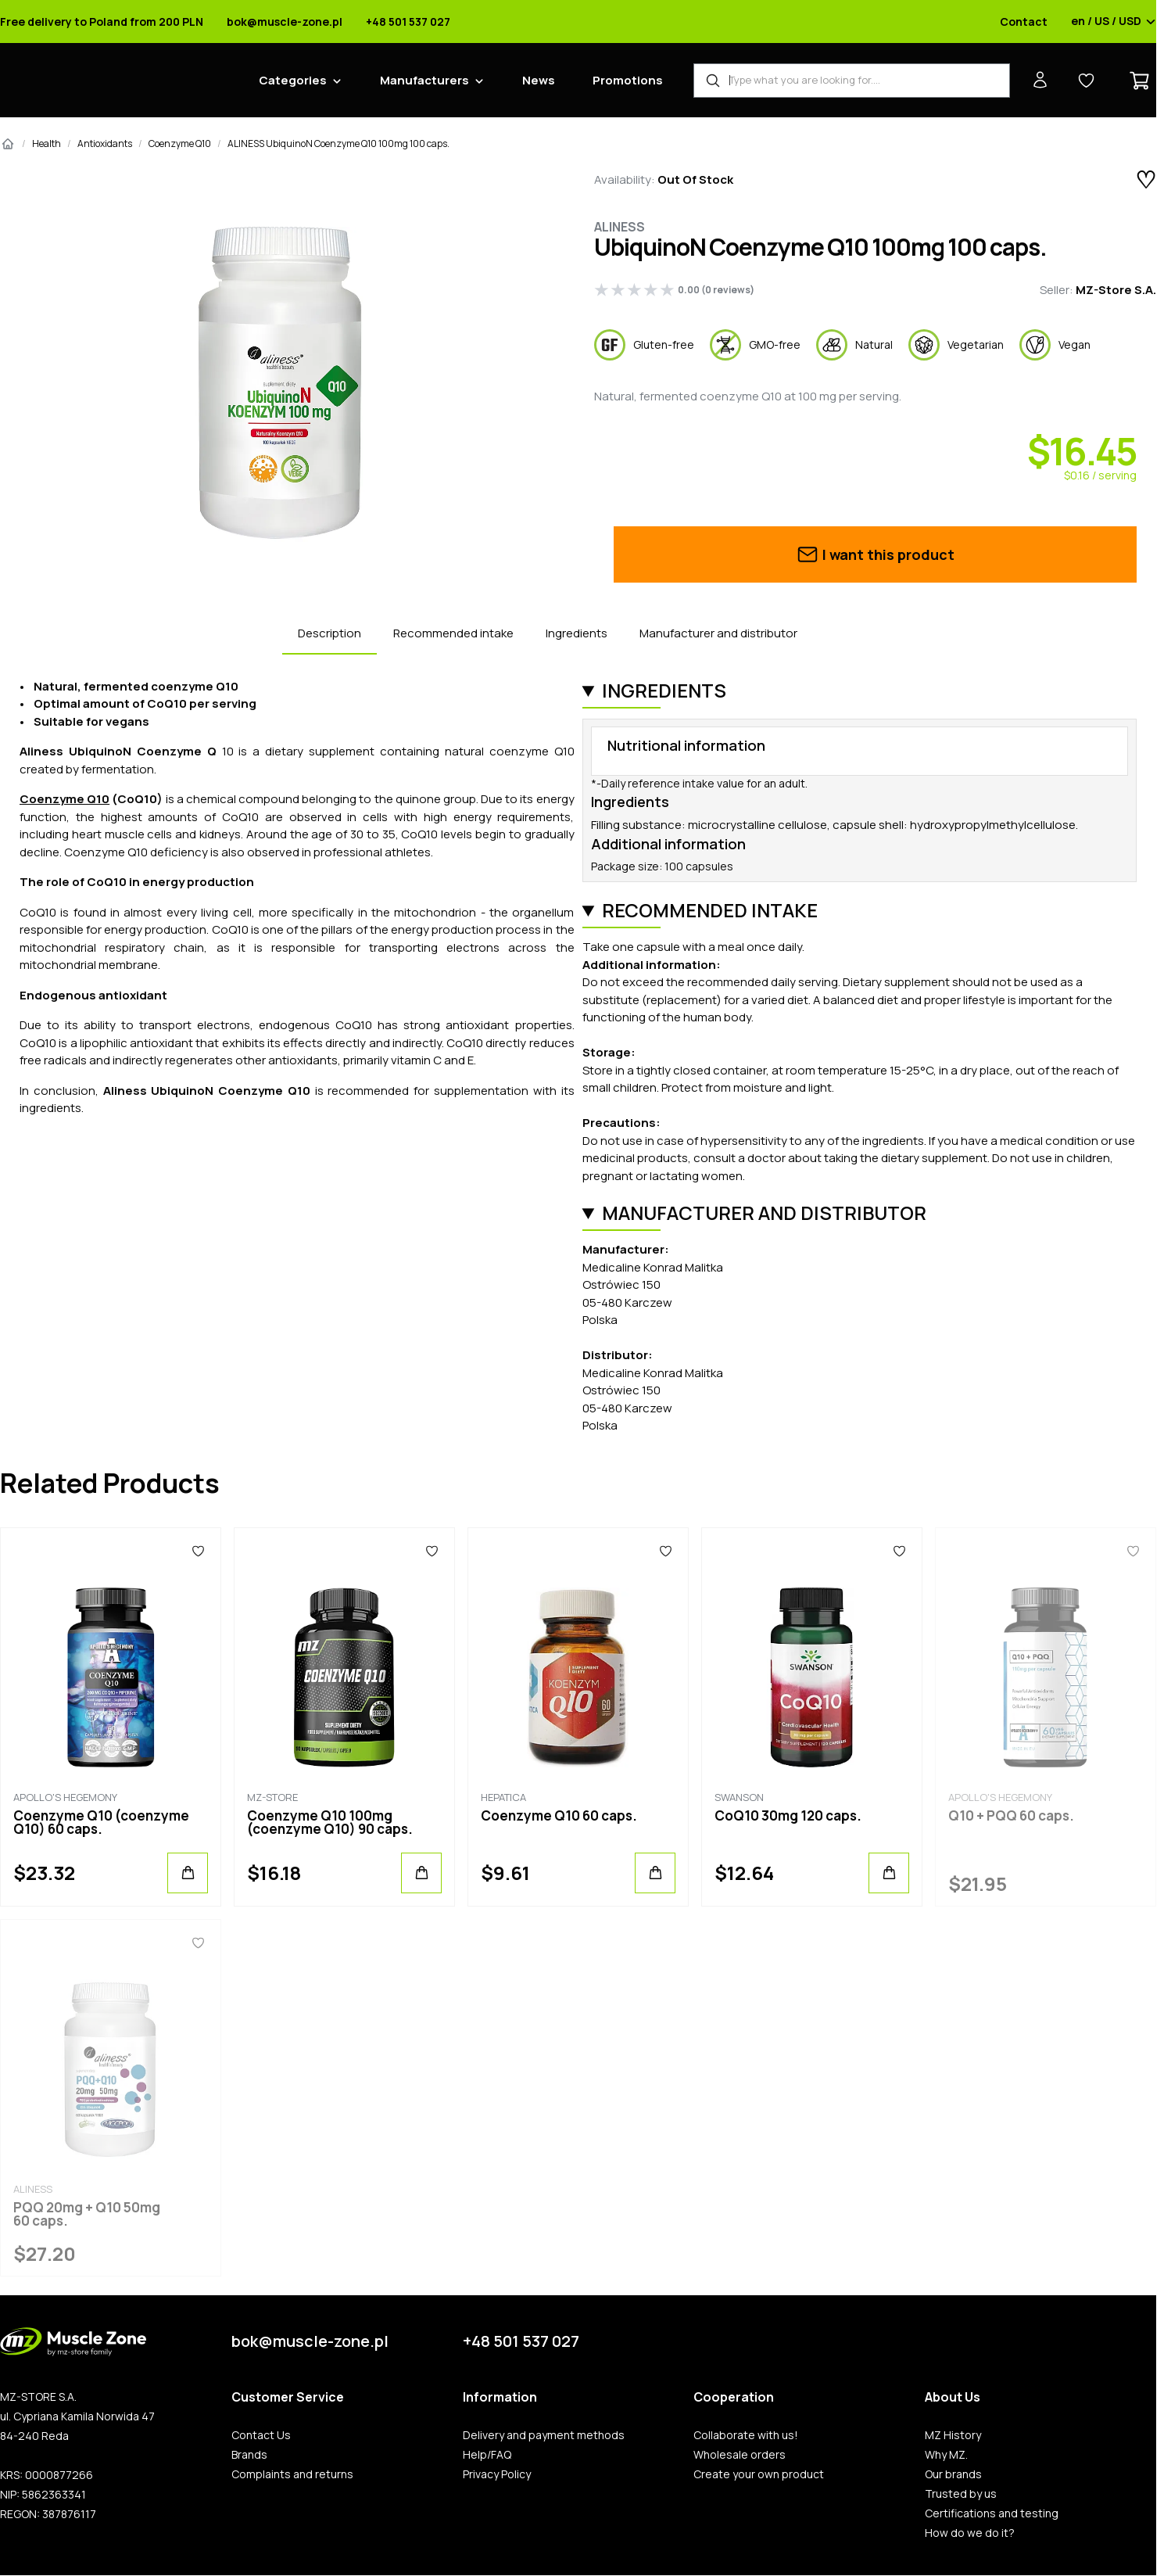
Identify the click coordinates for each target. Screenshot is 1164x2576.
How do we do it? (970, 2533)
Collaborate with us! (745, 2435)
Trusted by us (961, 2493)
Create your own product (758, 2474)
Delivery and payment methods (544, 2435)
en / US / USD (1113, 22)
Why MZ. (946, 2454)
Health (46, 143)
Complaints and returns (292, 2474)
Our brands (953, 2474)
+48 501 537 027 (408, 21)
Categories (293, 80)
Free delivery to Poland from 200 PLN (101, 21)
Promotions (628, 80)
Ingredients (576, 633)
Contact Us (261, 2435)
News (538, 80)
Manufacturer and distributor (718, 633)
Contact (1024, 21)
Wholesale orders (739, 2454)
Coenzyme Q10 (180, 143)
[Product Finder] (851, 80)
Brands (249, 2454)
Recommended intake (453, 633)
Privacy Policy (497, 2474)
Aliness (619, 227)
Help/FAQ (487, 2454)
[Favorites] (198, 1551)
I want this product (875, 554)
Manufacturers (424, 80)
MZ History (953, 2435)
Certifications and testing (991, 2513)
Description (329, 633)
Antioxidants (104, 143)
